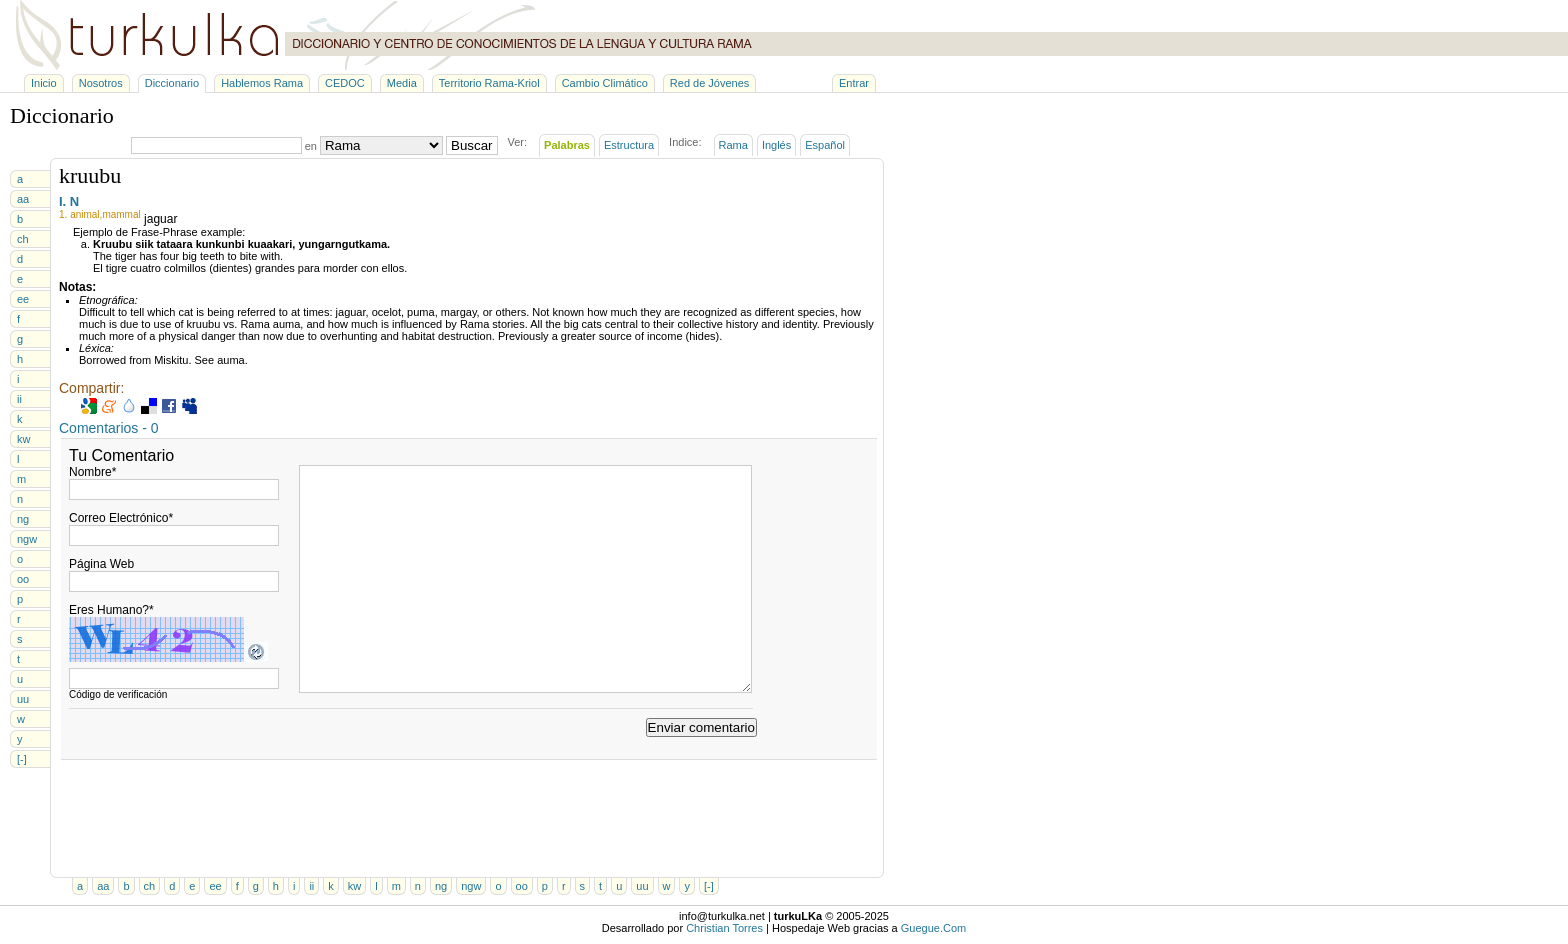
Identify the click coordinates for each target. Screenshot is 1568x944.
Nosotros (101, 83)
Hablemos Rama (262, 83)
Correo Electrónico (121, 518)
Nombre (92, 472)
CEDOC (345, 83)
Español (825, 145)
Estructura (629, 145)
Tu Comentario (121, 455)
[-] (22, 759)
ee (23, 299)
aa (23, 199)
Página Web (101, 564)
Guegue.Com (933, 928)
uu (23, 699)
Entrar (854, 83)
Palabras (567, 145)
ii (19, 399)
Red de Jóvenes (710, 83)
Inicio (44, 83)
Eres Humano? (111, 610)
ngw (27, 539)
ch (23, 239)
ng (23, 519)
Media (402, 83)
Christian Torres (724, 928)
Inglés (776, 145)
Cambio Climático (605, 83)
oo (23, 579)
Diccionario (172, 83)
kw (23, 439)
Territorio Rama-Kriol (489, 83)
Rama (733, 145)
